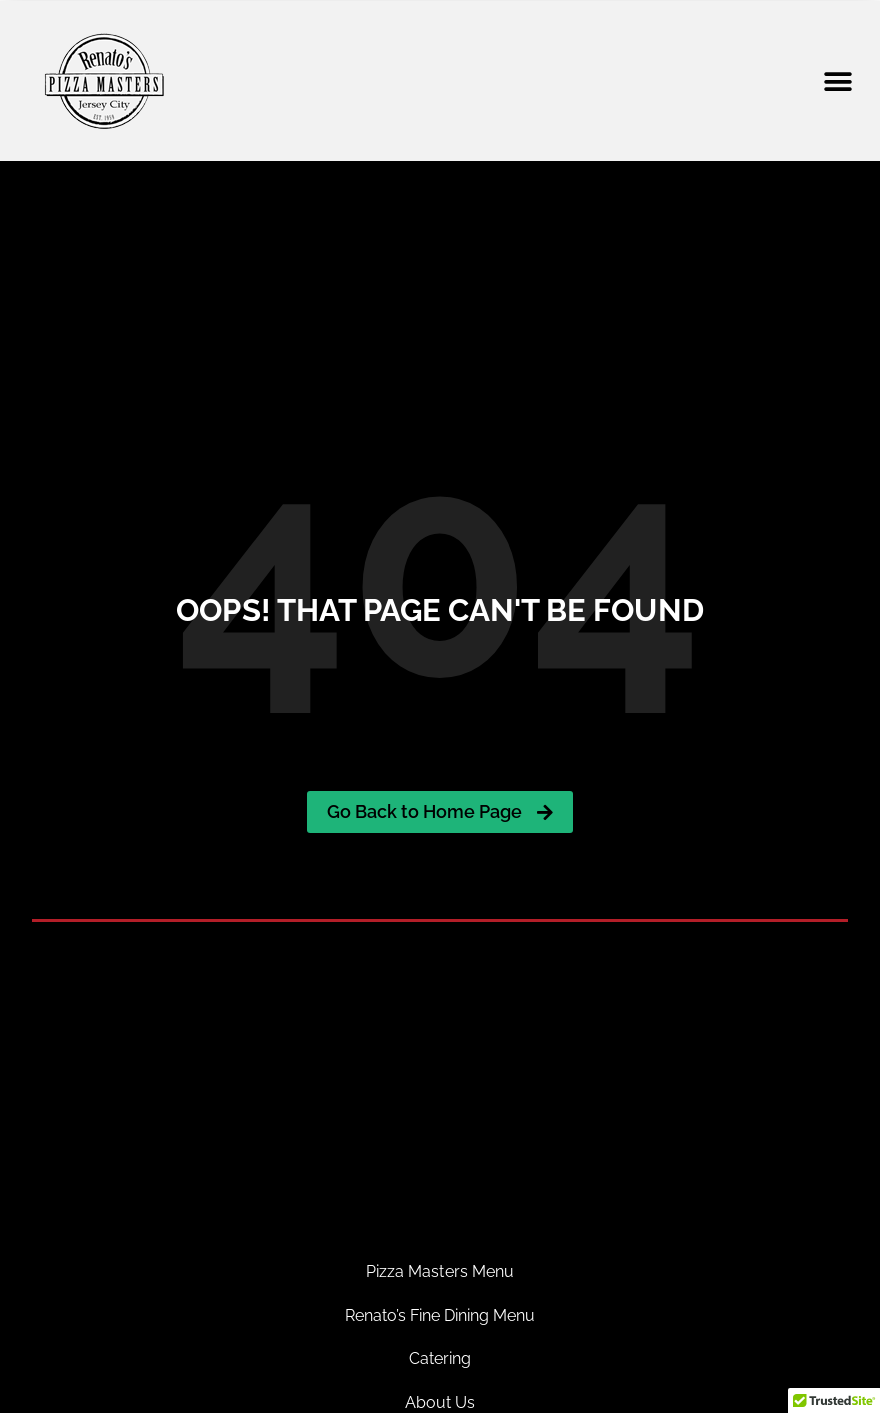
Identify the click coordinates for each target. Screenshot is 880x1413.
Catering (440, 1358)
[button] (837, 81)
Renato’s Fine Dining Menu (440, 1315)
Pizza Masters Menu (440, 1271)
